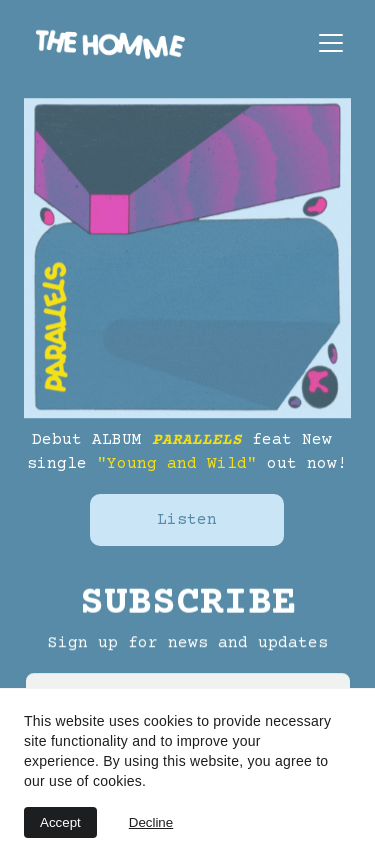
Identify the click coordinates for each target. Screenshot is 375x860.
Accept (60, 822)
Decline (151, 822)
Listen (187, 520)
